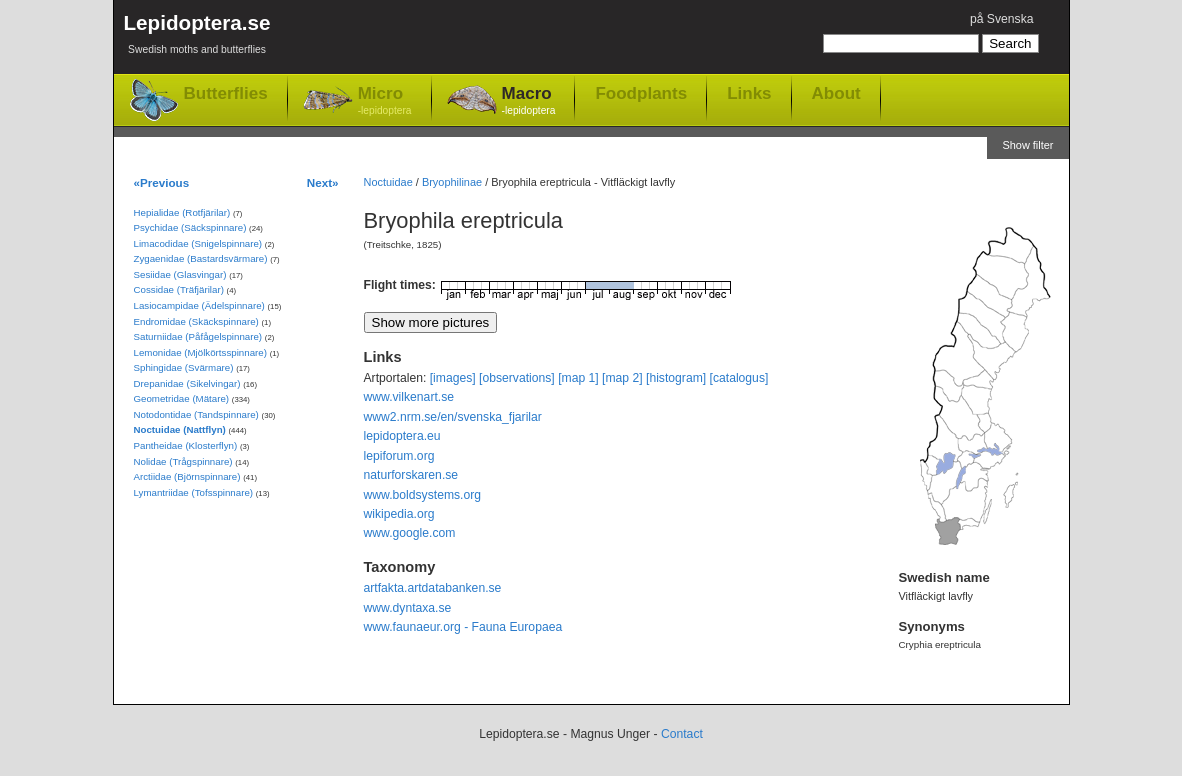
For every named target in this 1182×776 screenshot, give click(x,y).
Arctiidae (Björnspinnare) (187, 476)
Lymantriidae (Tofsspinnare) (194, 492)
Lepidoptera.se (197, 37)
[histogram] (676, 378)
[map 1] (578, 378)
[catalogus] (739, 378)
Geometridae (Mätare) (182, 398)
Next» (323, 182)
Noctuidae (388, 182)
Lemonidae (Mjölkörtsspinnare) (200, 352)
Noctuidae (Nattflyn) (180, 429)
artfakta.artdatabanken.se (433, 588)
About (836, 93)
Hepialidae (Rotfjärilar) (182, 212)
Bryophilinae (452, 182)
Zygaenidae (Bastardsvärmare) (201, 258)
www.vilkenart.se (409, 397)
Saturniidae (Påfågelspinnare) (198, 336)
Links (749, 93)
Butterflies (226, 93)
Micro (385, 101)
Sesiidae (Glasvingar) (180, 274)
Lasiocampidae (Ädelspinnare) (199, 305)
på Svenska (1002, 19)
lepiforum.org (399, 456)
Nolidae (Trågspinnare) (183, 461)
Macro (529, 101)
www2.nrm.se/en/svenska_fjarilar (453, 417)
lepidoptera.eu (402, 436)
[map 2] (622, 378)
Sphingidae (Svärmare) (184, 367)
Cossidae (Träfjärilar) (179, 289)
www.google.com (410, 533)
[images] (453, 378)
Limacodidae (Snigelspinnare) (198, 243)
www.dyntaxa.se (408, 608)
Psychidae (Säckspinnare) (190, 227)
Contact (682, 734)
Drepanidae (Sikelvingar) (187, 383)
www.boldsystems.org (423, 495)
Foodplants (641, 93)
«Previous (162, 182)
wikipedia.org (399, 514)
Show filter (1027, 145)
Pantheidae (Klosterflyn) (186, 445)
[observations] (517, 378)
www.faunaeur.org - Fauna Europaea (463, 627)
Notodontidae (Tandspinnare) (196, 414)
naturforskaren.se (411, 475)
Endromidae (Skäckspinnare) (196, 321)
